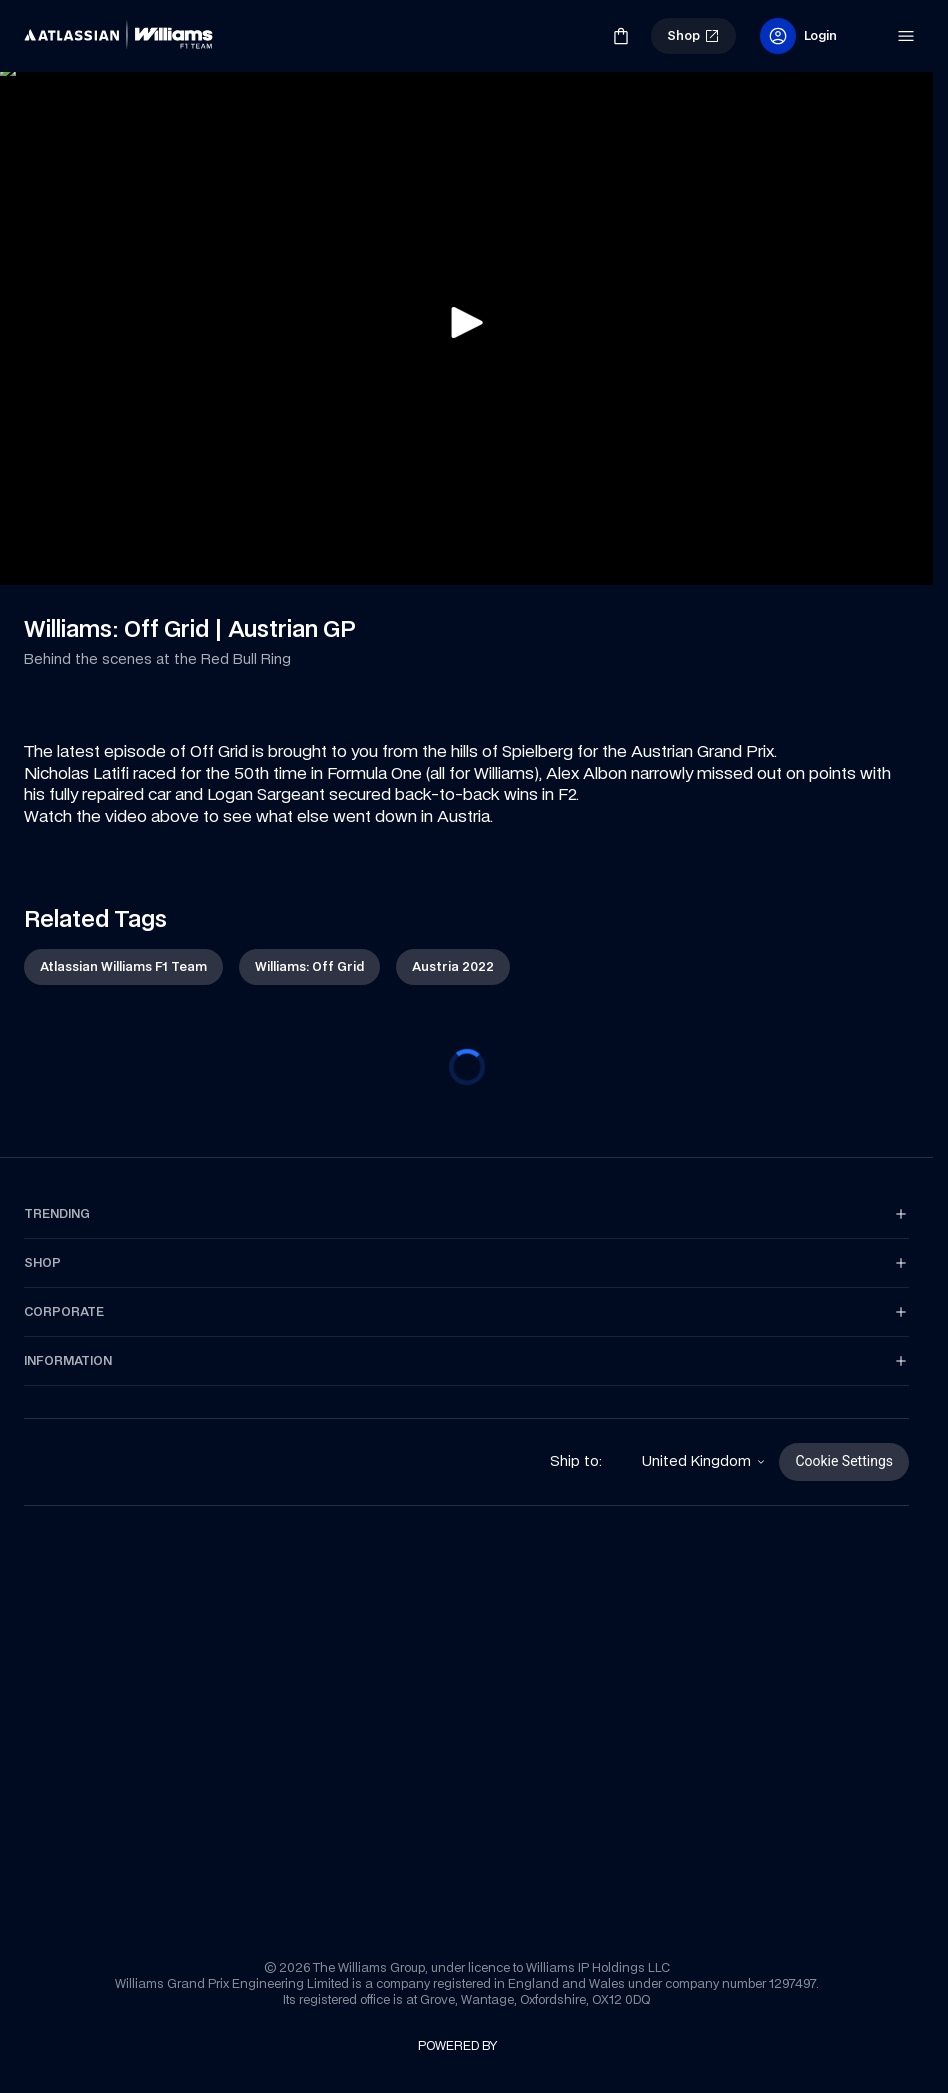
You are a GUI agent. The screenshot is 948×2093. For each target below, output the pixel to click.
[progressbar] (467, 1067)
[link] (58, 28)
